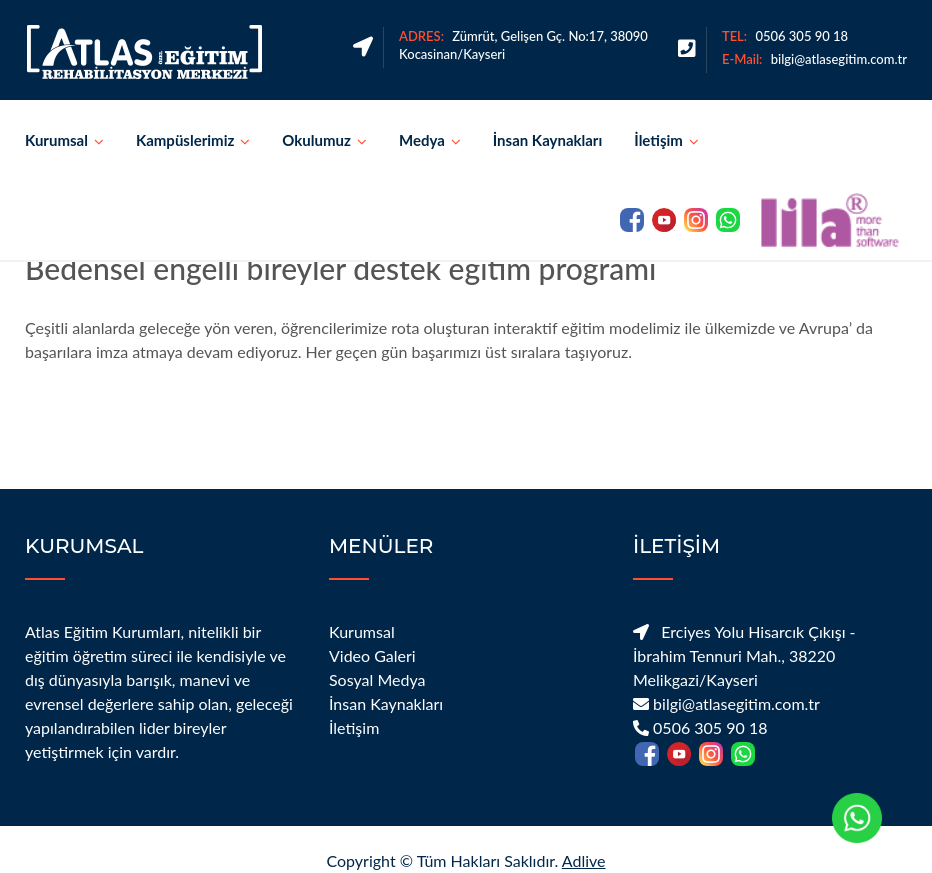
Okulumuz (316, 140)
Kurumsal (56, 140)
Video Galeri (372, 655)
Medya (422, 140)
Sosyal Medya (377, 679)
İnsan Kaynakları (548, 140)
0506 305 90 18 (801, 36)
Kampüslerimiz (185, 140)
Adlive (584, 860)
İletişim (658, 140)
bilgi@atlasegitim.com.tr (839, 59)
